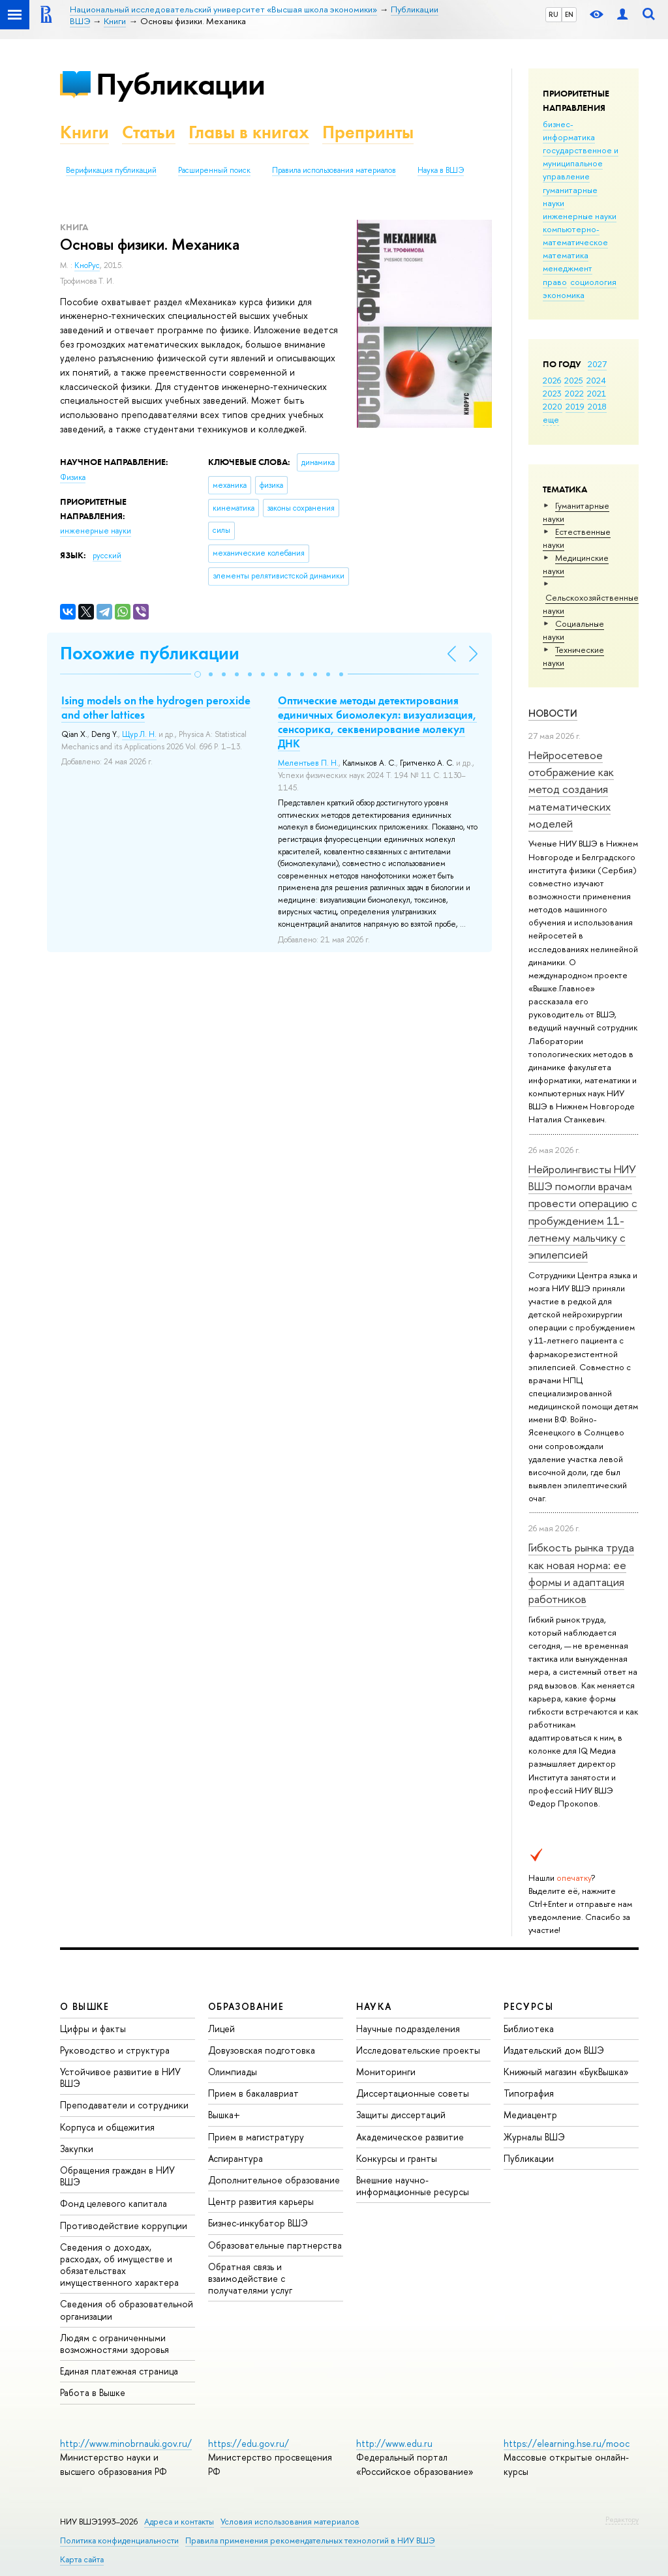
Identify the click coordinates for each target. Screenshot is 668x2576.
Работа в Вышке (92, 2392)
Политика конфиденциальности (119, 2540)
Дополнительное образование (274, 2180)
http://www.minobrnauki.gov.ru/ (126, 2443)
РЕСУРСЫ (528, 2006)
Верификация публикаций (111, 170)
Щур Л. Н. (139, 734)
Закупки (76, 2148)
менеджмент (567, 268)
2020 (552, 406)
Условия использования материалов (289, 2521)
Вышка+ (224, 2114)
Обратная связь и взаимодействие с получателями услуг (250, 2278)
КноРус (87, 265)
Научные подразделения (408, 2028)
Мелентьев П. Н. (308, 763)
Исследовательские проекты (418, 2050)
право (555, 282)
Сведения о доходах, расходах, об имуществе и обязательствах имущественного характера (119, 2265)
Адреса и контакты (179, 2521)
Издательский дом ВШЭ (554, 2050)
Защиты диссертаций (401, 2114)
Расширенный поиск (214, 170)
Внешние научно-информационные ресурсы (412, 2186)
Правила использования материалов (334, 170)
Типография (529, 2093)
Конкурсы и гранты (396, 2158)
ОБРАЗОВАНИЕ (246, 2006)
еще (551, 419)
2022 (574, 393)
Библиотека (529, 2028)
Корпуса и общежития (107, 2127)
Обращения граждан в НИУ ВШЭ (117, 2176)
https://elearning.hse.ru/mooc (567, 2443)
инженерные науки (579, 216)
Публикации (180, 84)
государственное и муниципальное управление (580, 163)
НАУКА (374, 2006)
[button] (197, 674)
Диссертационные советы (412, 2093)
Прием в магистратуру (256, 2137)
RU (553, 14)
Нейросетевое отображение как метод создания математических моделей (571, 789)
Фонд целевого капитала (113, 2203)
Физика (72, 477)
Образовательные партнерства (275, 2245)
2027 (597, 364)
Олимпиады (232, 2071)
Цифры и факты (93, 2028)
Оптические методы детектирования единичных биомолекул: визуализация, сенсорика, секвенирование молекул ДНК (377, 722)
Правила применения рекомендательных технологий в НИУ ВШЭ (310, 2540)
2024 (596, 380)
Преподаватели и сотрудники (124, 2105)
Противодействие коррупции (123, 2225)
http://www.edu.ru (394, 2443)
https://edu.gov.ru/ (248, 2443)
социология (593, 282)
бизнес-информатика (569, 130)
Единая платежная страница (119, 2371)
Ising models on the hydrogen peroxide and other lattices (155, 707)
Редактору (622, 2519)
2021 (596, 393)
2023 (552, 393)
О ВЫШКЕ (85, 2006)
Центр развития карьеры (261, 2201)
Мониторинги (386, 2071)
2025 (573, 380)
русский (107, 555)
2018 (597, 406)
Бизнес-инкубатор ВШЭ (258, 2223)
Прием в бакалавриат (253, 2093)
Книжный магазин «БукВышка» (566, 2071)
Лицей (221, 2028)
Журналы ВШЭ (534, 2137)
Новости (552, 713)
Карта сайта (82, 2559)
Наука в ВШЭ (441, 170)
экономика (563, 295)
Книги (84, 132)
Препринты (368, 132)
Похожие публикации (149, 653)
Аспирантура (235, 2158)
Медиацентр (530, 2114)
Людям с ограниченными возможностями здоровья (114, 2343)
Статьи (148, 132)
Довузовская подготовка (261, 2050)
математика (565, 255)
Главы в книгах (249, 132)
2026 (552, 380)
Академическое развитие (410, 2137)
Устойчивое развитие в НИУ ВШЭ (120, 2077)
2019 (575, 406)
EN (569, 14)
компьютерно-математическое (575, 235)
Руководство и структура (115, 2050)
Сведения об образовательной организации (126, 2310)
